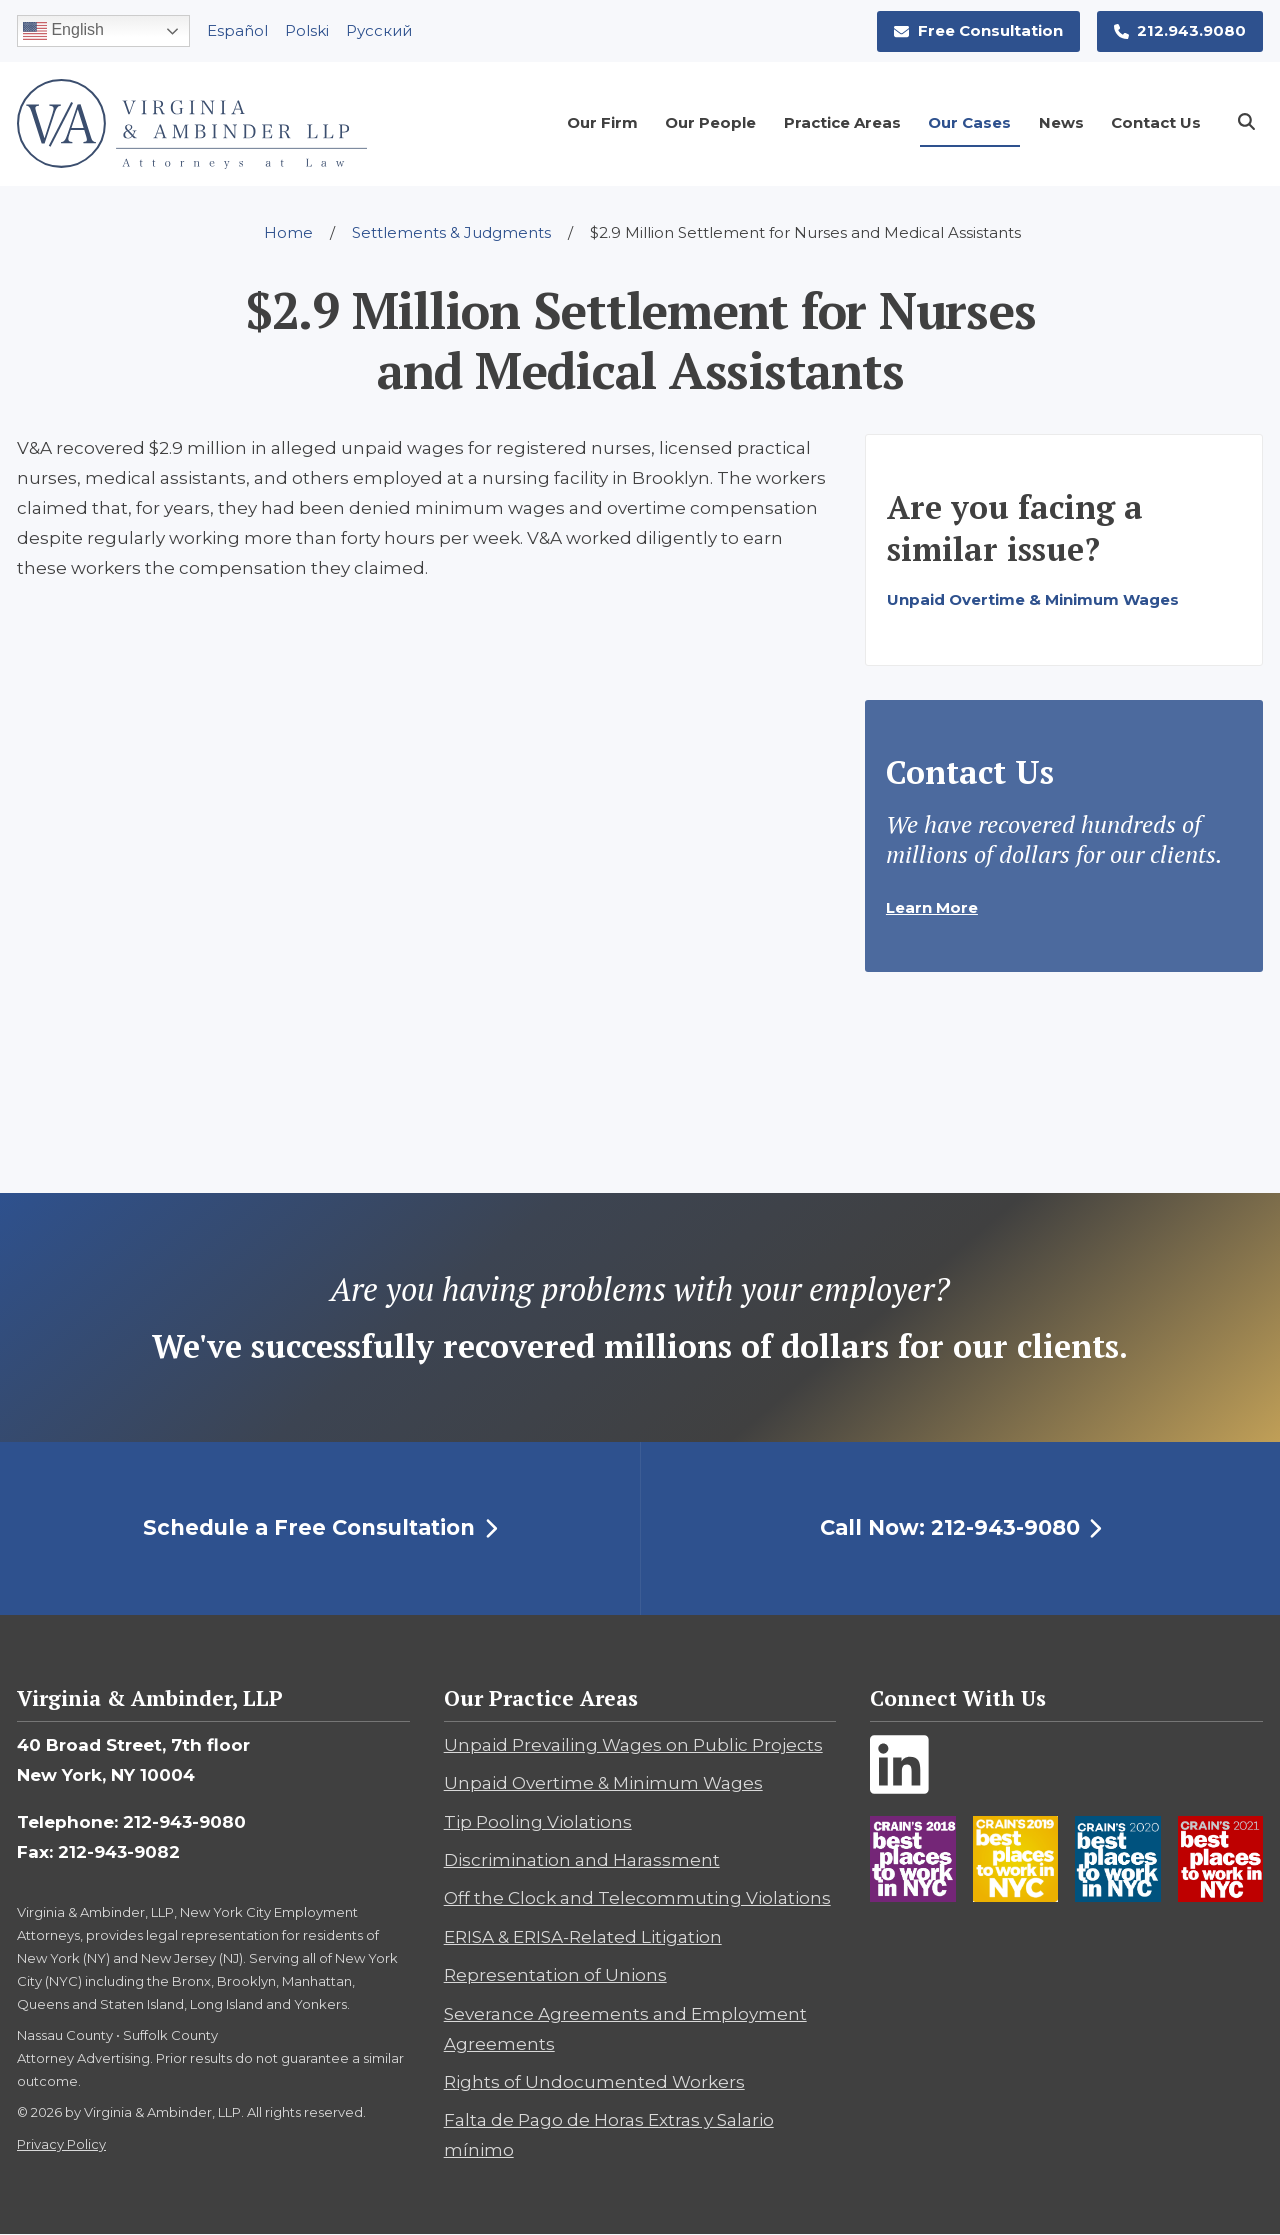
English (63, 31)
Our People (710, 122)
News (1061, 122)
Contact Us (1156, 122)
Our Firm (602, 122)
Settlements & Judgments (451, 232)
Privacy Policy (61, 2144)
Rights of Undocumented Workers (594, 2082)
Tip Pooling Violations (538, 1822)
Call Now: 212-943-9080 (961, 1527)
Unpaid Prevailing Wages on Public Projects (633, 1745)
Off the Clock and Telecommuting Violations (637, 1898)
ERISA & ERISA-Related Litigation (583, 1937)
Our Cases (969, 122)
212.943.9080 (1180, 30)
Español (237, 30)
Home (288, 232)
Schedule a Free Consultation (320, 1527)
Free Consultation (978, 30)
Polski (307, 30)
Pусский (379, 30)
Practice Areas (842, 122)
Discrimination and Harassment (582, 1860)
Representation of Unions (555, 1975)
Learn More (932, 907)
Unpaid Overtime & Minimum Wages (1033, 599)
